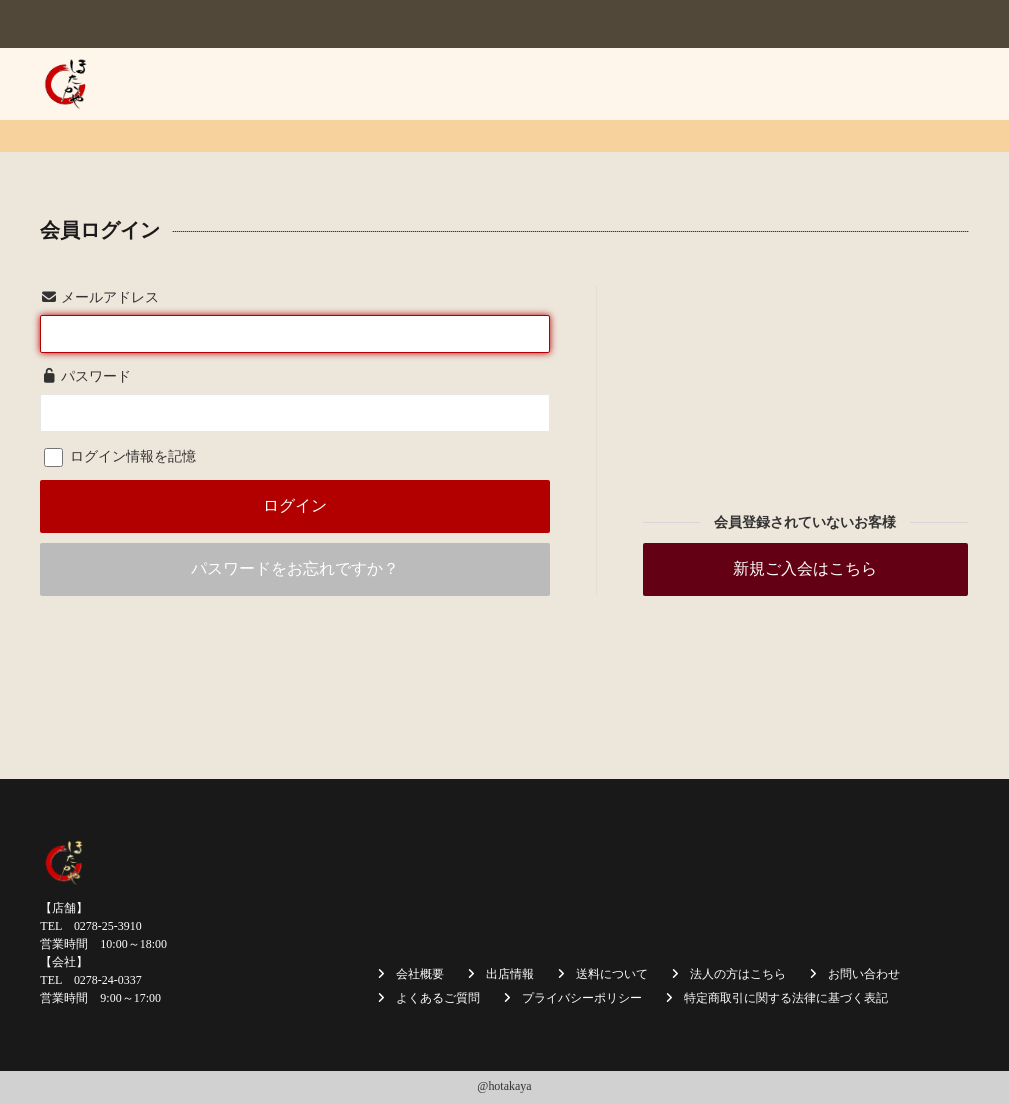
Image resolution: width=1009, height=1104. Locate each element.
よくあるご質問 (438, 998)
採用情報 (817, 150)
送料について (776, 84)
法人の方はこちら (900, 84)
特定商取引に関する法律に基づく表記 (786, 998)
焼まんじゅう (499, 84)
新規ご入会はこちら (805, 568)
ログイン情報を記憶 (120, 456)
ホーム (326, 84)
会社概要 (402, 84)
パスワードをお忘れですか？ (295, 568)
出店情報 (596, 84)
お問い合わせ (914, 150)
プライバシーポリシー (582, 998)
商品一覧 (679, 84)
